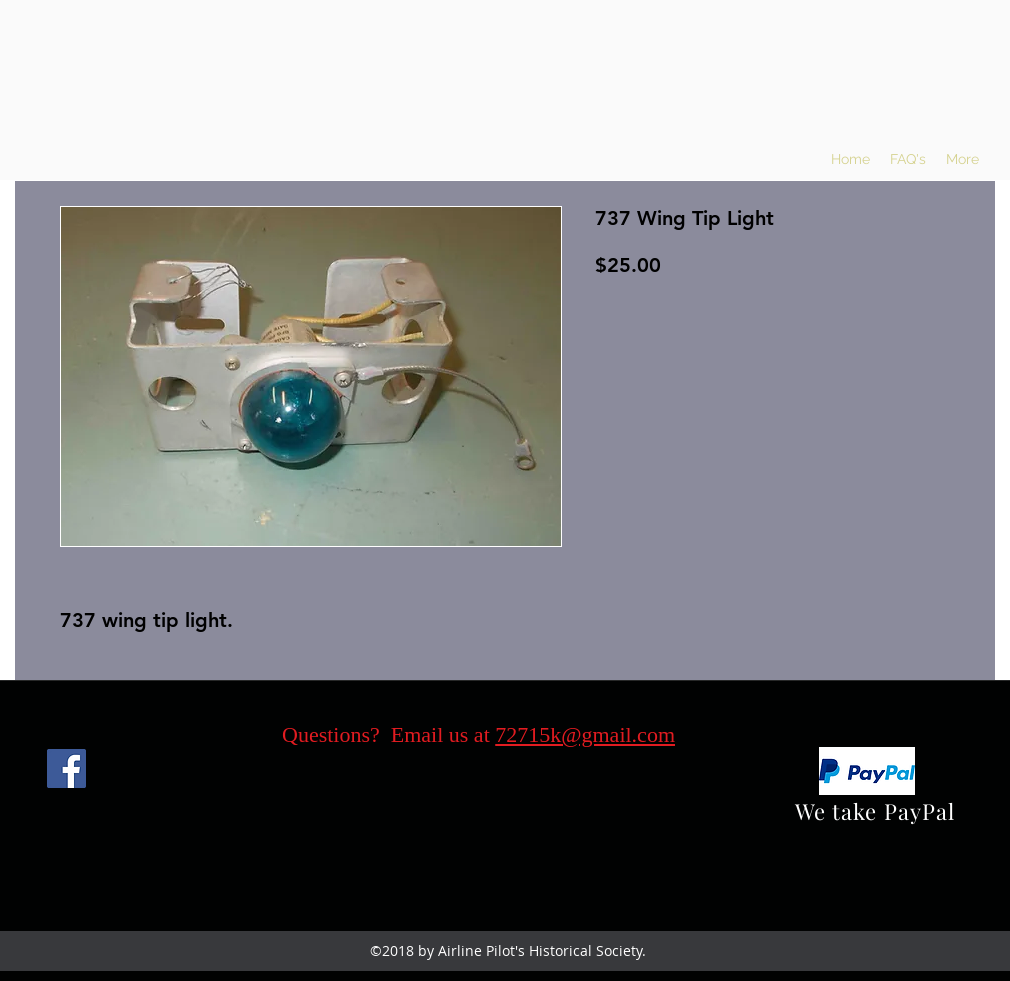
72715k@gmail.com (585, 734)
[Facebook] (66, 768)
